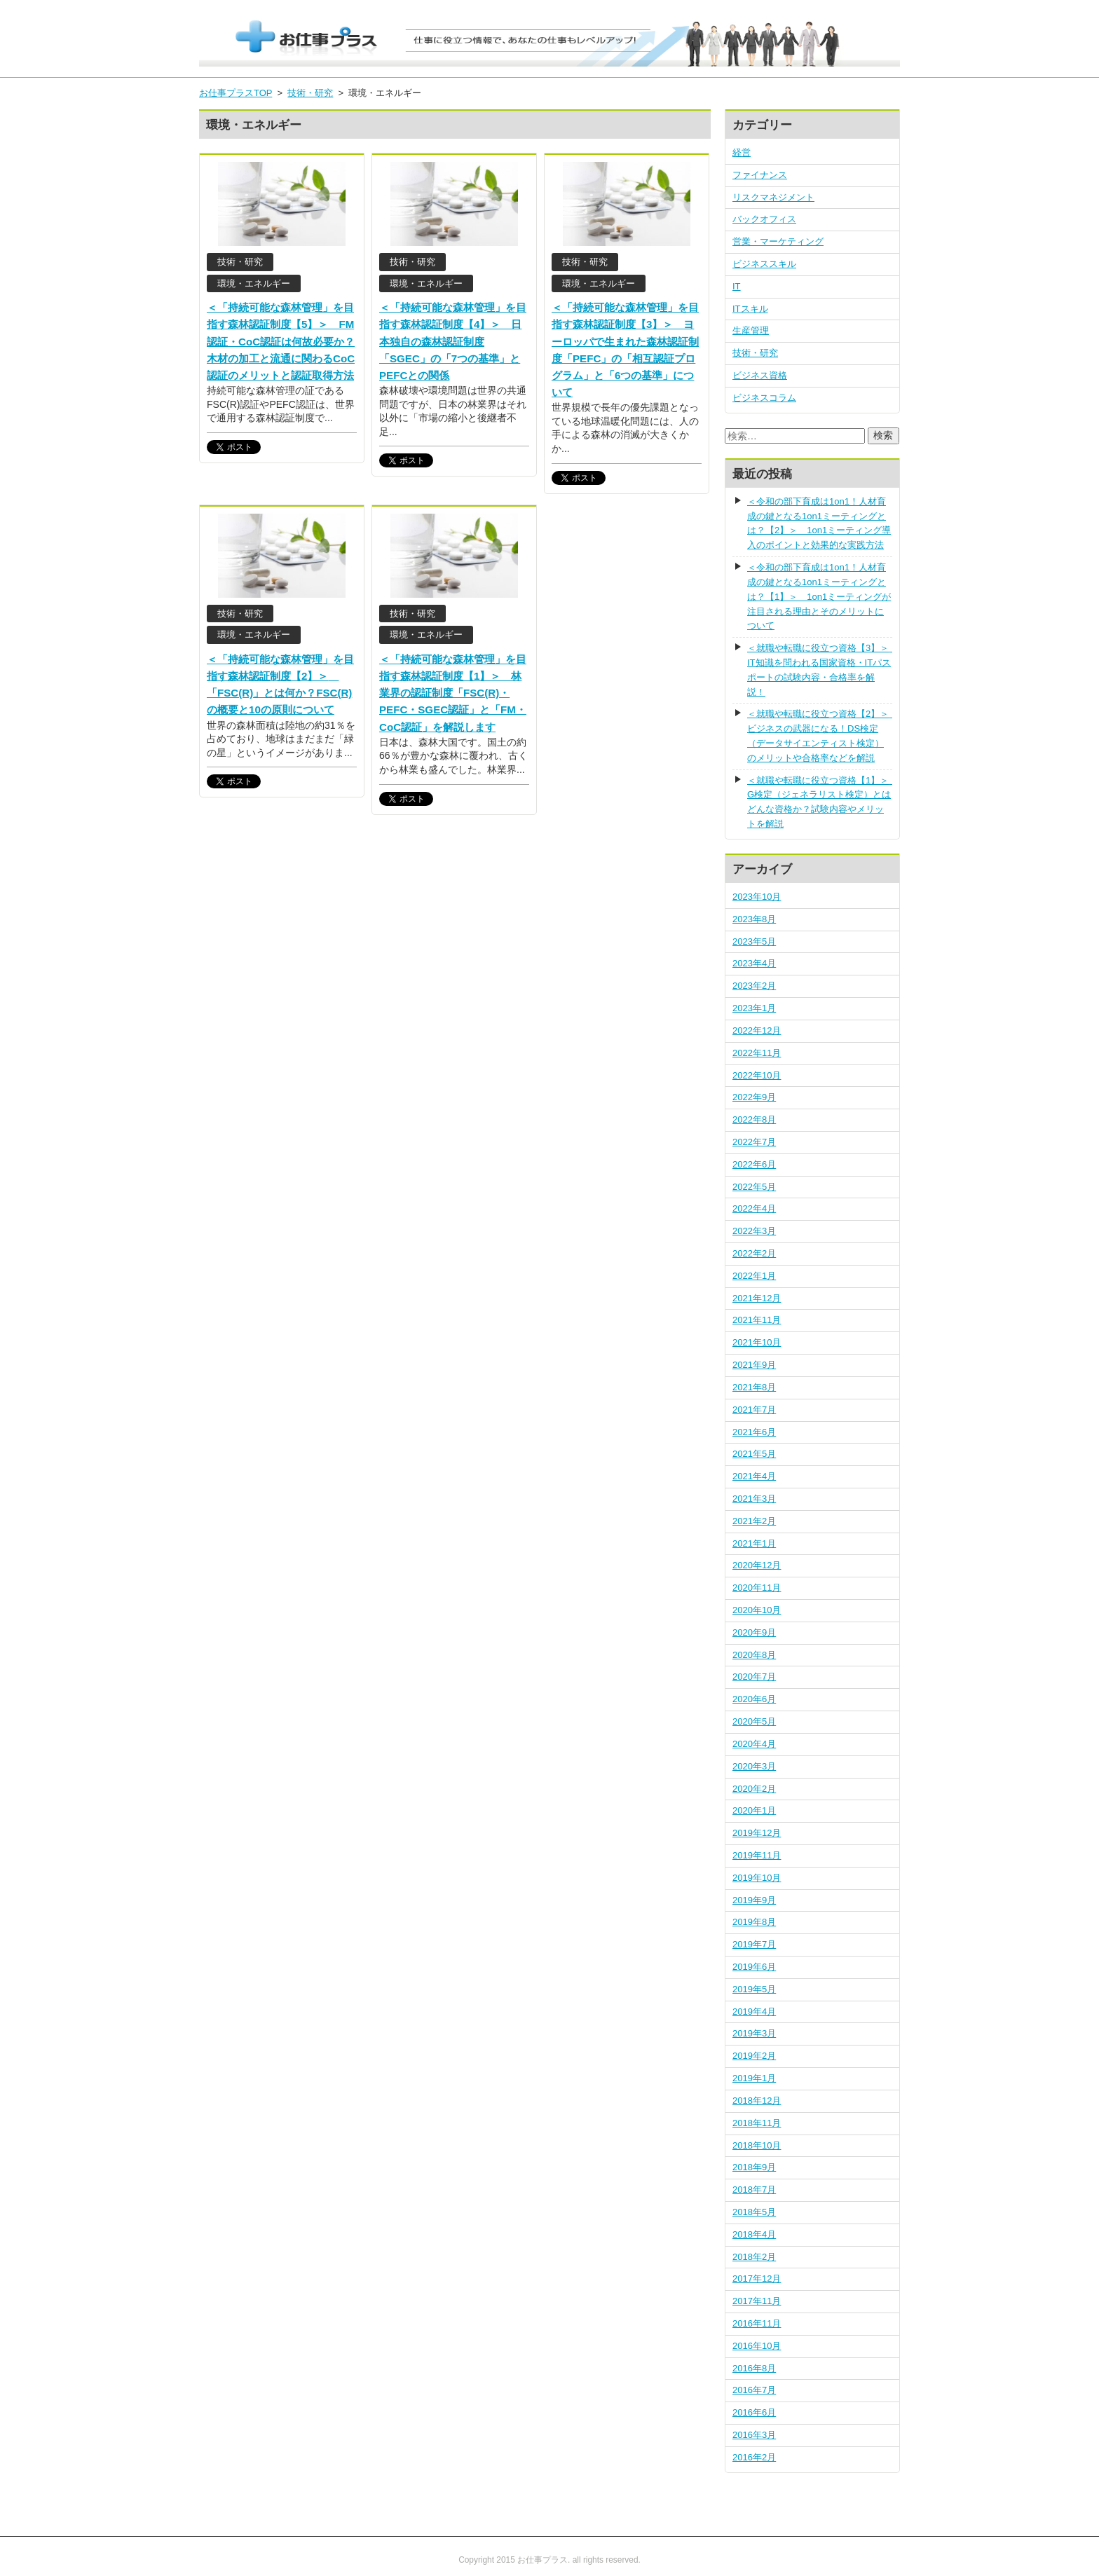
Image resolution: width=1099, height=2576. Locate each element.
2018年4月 (754, 2234)
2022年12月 (756, 1030)
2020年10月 (756, 1610)
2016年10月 (756, 2346)
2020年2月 (754, 1788)
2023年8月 (754, 919)
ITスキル (750, 308)
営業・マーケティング (778, 241)
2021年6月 (754, 1432)
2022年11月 (756, 1053)
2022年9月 (754, 1097)
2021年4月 (754, 1476)
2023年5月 (754, 941)
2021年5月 (754, 1453)
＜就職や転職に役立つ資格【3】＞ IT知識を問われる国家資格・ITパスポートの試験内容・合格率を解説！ (819, 670)
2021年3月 (754, 1498)
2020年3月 (754, 1766)
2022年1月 (754, 1275)
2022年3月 (754, 1231)
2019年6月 (754, 1966)
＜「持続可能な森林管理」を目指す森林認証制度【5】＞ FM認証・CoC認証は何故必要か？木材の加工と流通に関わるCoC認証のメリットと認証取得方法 (281, 341)
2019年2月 (754, 2055)
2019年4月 (754, 2011)
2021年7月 (754, 1409)
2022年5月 (754, 1186)
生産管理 (750, 330)
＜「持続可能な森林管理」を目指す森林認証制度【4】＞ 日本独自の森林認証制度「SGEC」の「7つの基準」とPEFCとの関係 (452, 341)
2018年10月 (756, 2145)
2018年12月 (756, 2100)
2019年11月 (756, 1855)
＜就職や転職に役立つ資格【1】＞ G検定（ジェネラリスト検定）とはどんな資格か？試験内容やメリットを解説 (819, 802)
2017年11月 (756, 2301)
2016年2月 (754, 2457)
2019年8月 (754, 1922)
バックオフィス (764, 219)
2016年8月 (754, 2368)
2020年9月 (754, 1632)
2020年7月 (754, 1676)
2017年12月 (756, 2278)
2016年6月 (754, 2412)
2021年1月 (754, 1543)
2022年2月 (754, 1253)
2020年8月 (754, 1655)
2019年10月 (756, 1877)
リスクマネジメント (773, 197)
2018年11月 (756, 2123)
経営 (741, 152)
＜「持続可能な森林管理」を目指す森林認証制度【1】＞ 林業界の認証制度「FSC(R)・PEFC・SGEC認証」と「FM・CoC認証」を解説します (452, 693)
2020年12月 (756, 1565)
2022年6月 (754, 1164)
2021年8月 (754, 1387)
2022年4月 (754, 1208)
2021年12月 (756, 1298)
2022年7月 (754, 1142)
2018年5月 (754, 2212)
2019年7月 (754, 1944)
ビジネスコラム (764, 397)
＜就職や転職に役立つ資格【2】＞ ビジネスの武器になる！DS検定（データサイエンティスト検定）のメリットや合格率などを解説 (819, 735)
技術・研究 (755, 353)
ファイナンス (759, 175)
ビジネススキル (764, 264)
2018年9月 (754, 2167)
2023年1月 (754, 1008)
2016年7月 (754, 2390)
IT (736, 286)
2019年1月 (754, 2078)
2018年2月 (754, 2257)
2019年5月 (754, 1989)
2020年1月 (754, 1810)
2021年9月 (754, 1364)
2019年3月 (754, 2033)
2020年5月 (754, 1721)
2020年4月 (754, 1744)
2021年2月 (754, 1521)
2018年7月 (754, 2189)
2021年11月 (756, 1320)
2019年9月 (754, 1900)
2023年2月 (754, 985)
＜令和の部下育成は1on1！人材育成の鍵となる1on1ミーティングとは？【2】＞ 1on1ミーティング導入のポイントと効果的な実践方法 (819, 523)
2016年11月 (756, 2323)
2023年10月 (756, 896)
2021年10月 (756, 1342)
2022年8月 (754, 1119)
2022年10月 (756, 1075)
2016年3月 (754, 2435)
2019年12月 (756, 1833)
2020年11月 (756, 1587)
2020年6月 (754, 1699)
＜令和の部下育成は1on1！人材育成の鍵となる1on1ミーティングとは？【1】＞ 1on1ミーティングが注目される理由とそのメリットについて (819, 596)
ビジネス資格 (759, 375)
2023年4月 (754, 963)
